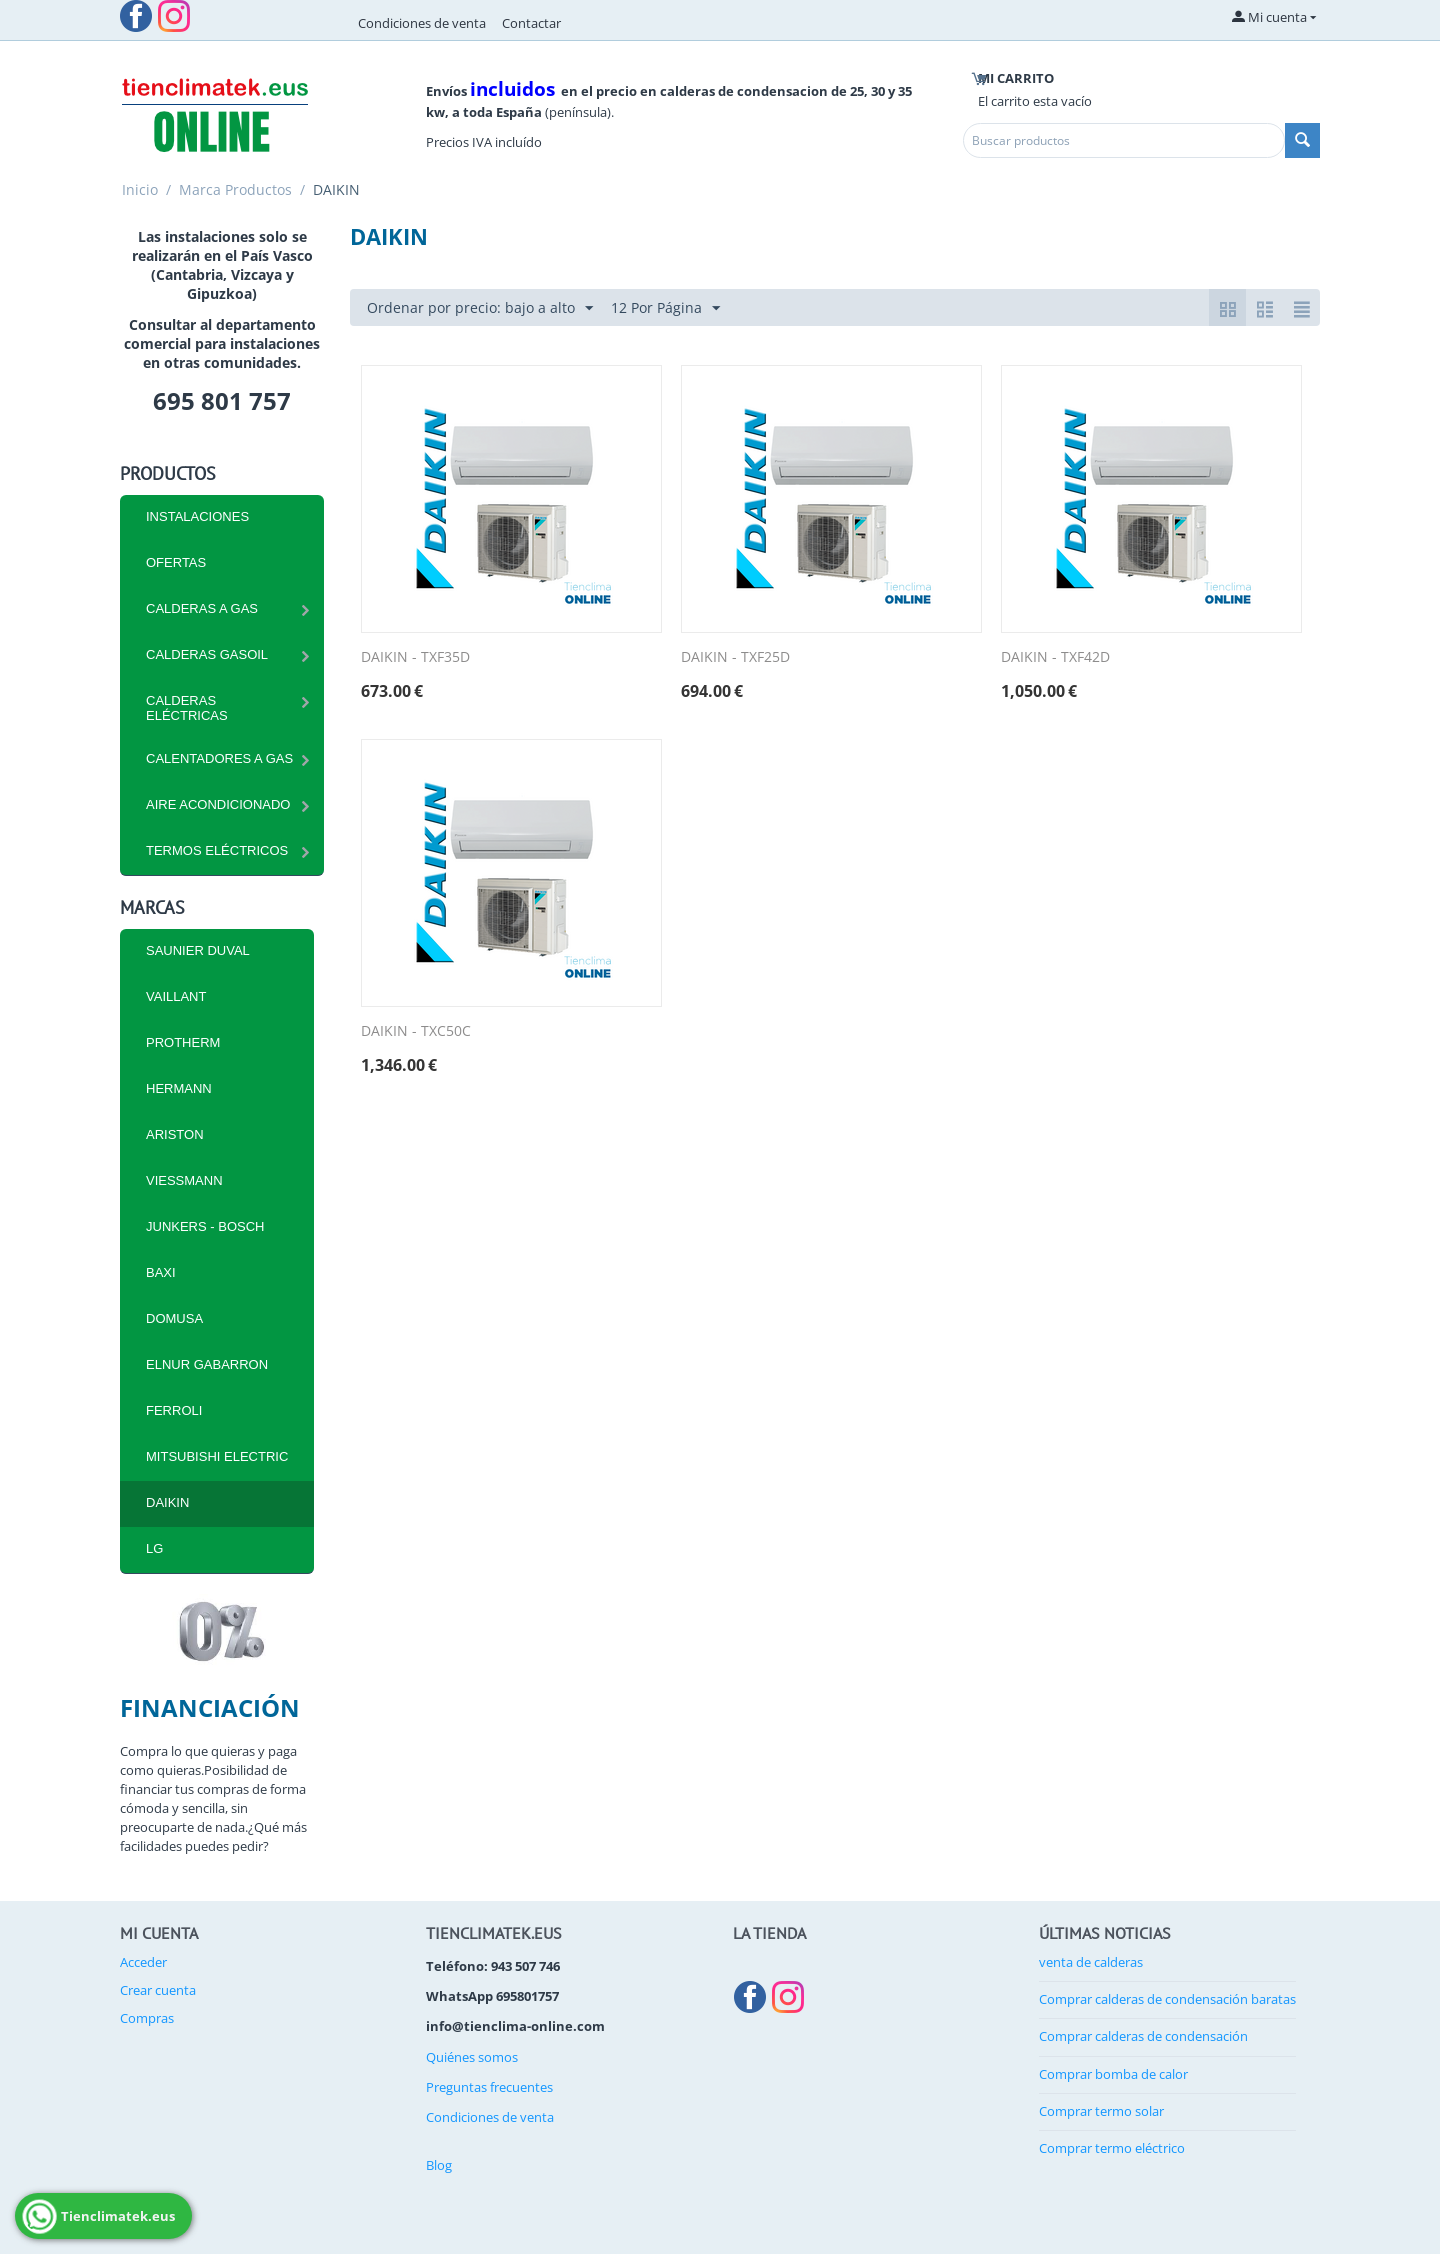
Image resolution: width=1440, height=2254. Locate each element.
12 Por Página (665, 308)
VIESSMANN (184, 1180)
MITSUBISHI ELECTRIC (217, 1456)
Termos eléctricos (217, 850)
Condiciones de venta (422, 23)
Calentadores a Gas (219, 758)
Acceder (143, 1962)
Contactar (531, 23)
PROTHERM (183, 1042)
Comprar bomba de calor (1113, 2074)
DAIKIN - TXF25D (735, 657)
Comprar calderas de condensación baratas (1167, 1999)
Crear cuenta (158, 1990)
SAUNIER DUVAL (198, 950)
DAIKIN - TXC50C (416, 1031)
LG (154, 1548)
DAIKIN (167, 1502)
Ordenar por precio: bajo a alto (480, 308)
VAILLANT (176, 996)
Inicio (140, 189)
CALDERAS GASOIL (207, 654)
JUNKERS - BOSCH (205, 1226)
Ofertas (176, 562)
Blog (439, 2165)
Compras (147, 2018)
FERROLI (174, 1410)
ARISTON (175, 1134)
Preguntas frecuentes (489, 2087)
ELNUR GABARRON (207, 1364)
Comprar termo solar (1101, 2111)
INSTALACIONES (197, 516)
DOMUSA (174, 1318)
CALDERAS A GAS (202, 608)
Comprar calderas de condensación (1143, 2036)
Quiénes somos (472, 2057)
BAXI (161, 1272)
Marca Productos (235, 189)
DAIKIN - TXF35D (415, 657)
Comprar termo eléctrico (1112, 2148)
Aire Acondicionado (218, 804)
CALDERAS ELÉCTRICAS (187, 708)
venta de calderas (1091, 1962)
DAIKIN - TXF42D (1055, 657)
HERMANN (179, 1088)
